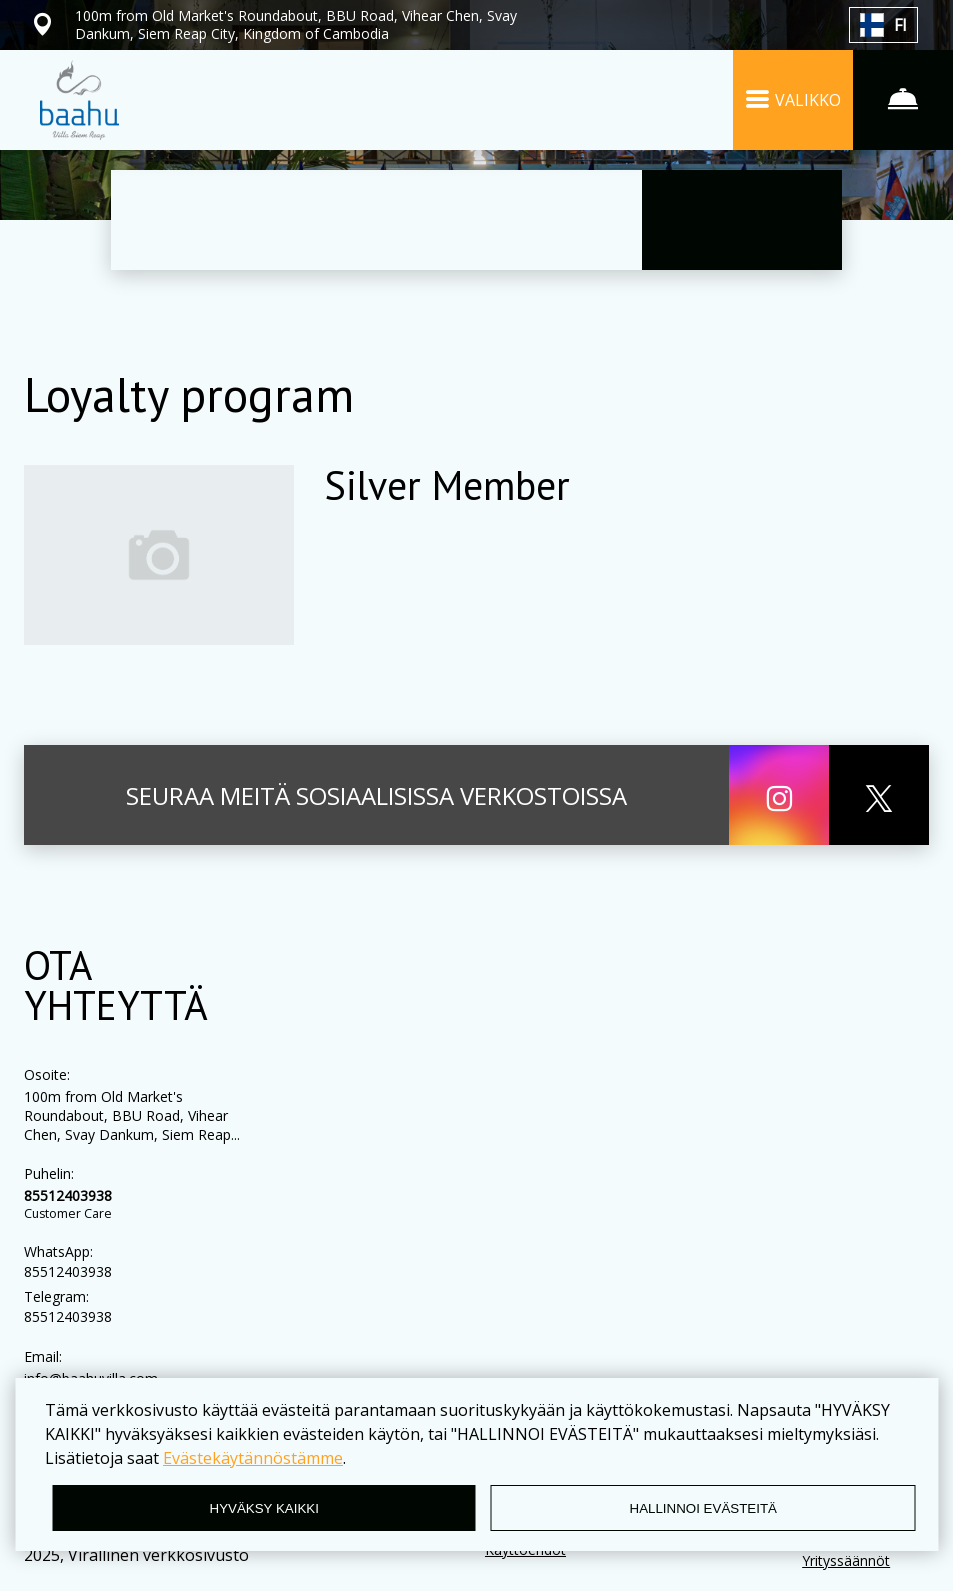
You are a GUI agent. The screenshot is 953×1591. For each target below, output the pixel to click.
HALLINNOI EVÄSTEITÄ (703, 1508)
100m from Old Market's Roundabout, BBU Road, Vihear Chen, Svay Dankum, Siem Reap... (132, 1115)
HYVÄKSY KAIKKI (264, 1508)
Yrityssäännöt (846, 1560)
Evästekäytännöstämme (253, 1458)
